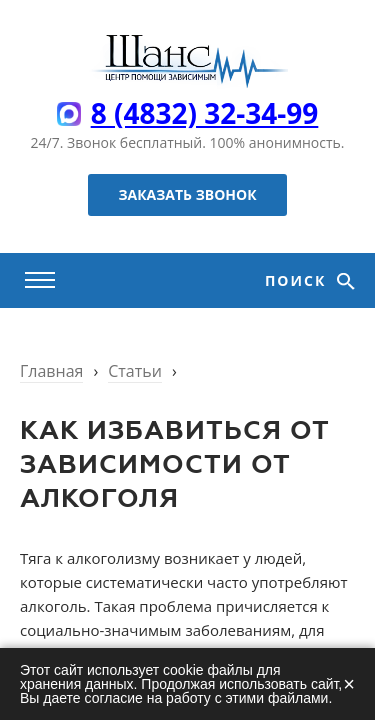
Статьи (135, 371)
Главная (51, 371)
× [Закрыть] (349, 684)
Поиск (298, 280)
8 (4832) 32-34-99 (205, 113)
